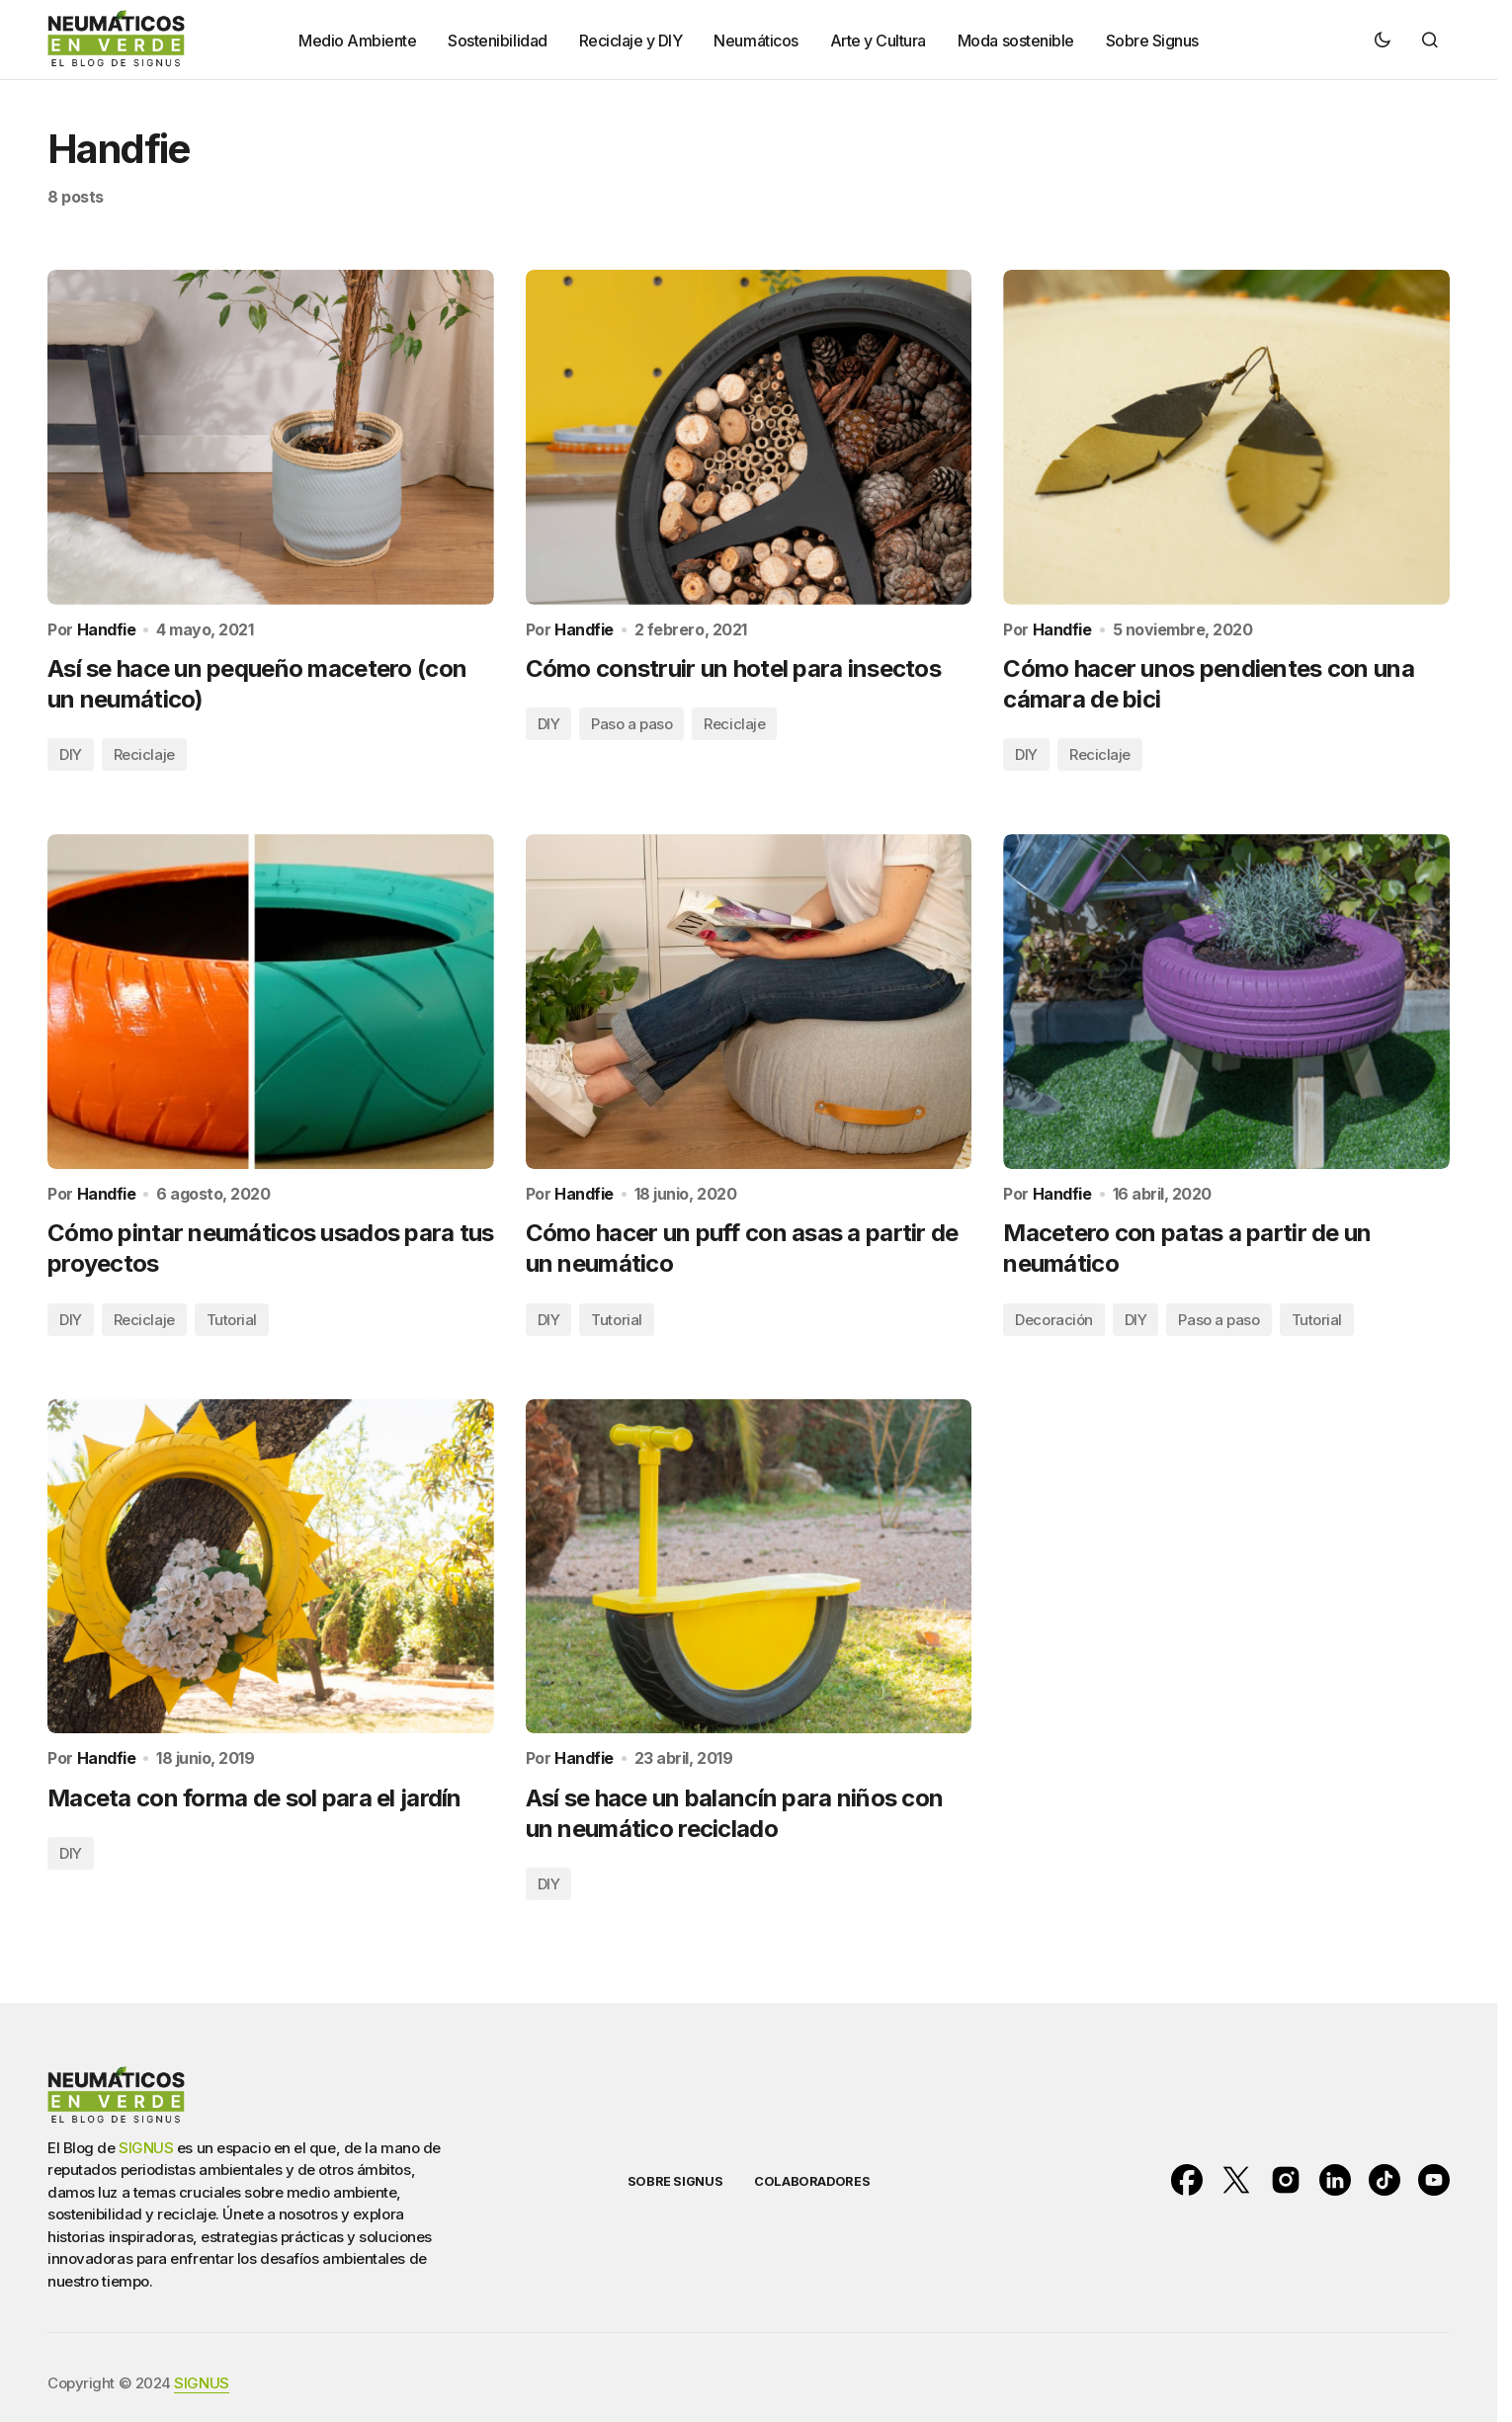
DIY (70, 754)
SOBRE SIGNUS (675, 2181)
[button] (1382, 39)
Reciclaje (144, 754)
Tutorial (232, 1319)
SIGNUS (146, 2147)
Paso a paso (631, 723)
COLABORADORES (812, 2181)
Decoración (1054, 1319)
